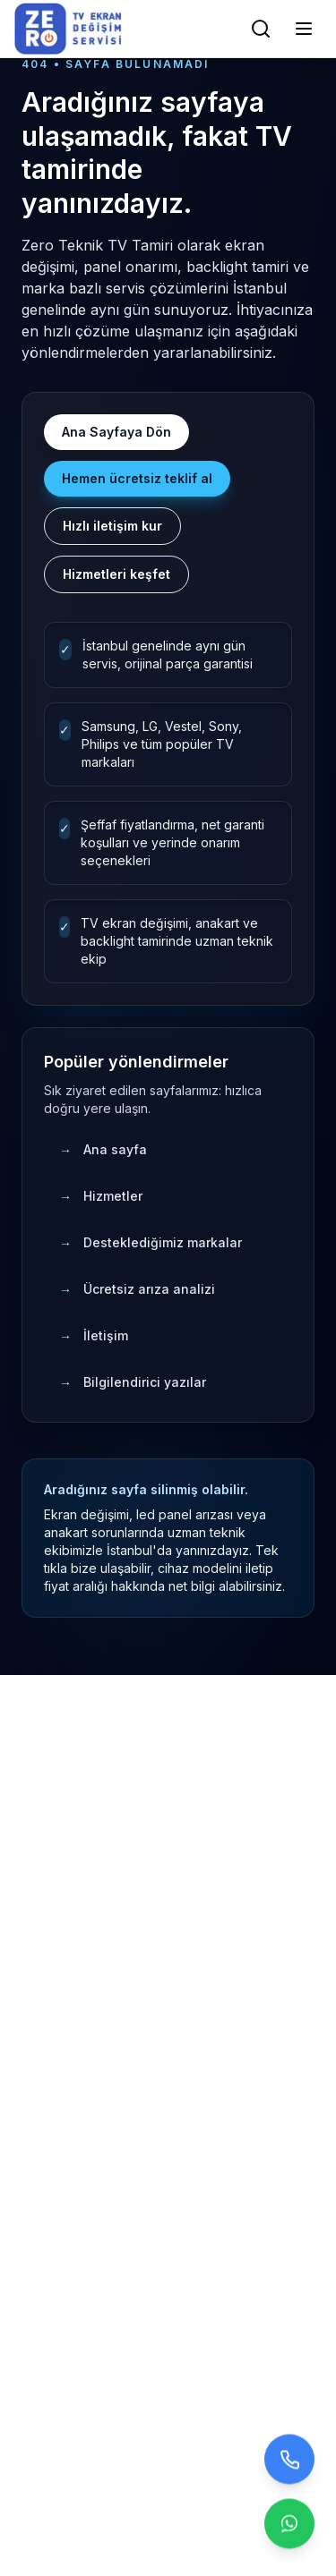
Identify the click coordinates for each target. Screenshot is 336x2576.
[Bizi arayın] (289, 2460)
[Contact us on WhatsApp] (289, 2524)
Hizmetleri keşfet (116, 574)
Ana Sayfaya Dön (116, 431)
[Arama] (261, 29)
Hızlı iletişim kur (112, 525)
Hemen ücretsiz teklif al (137, 478)
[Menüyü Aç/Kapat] (304, 29)
